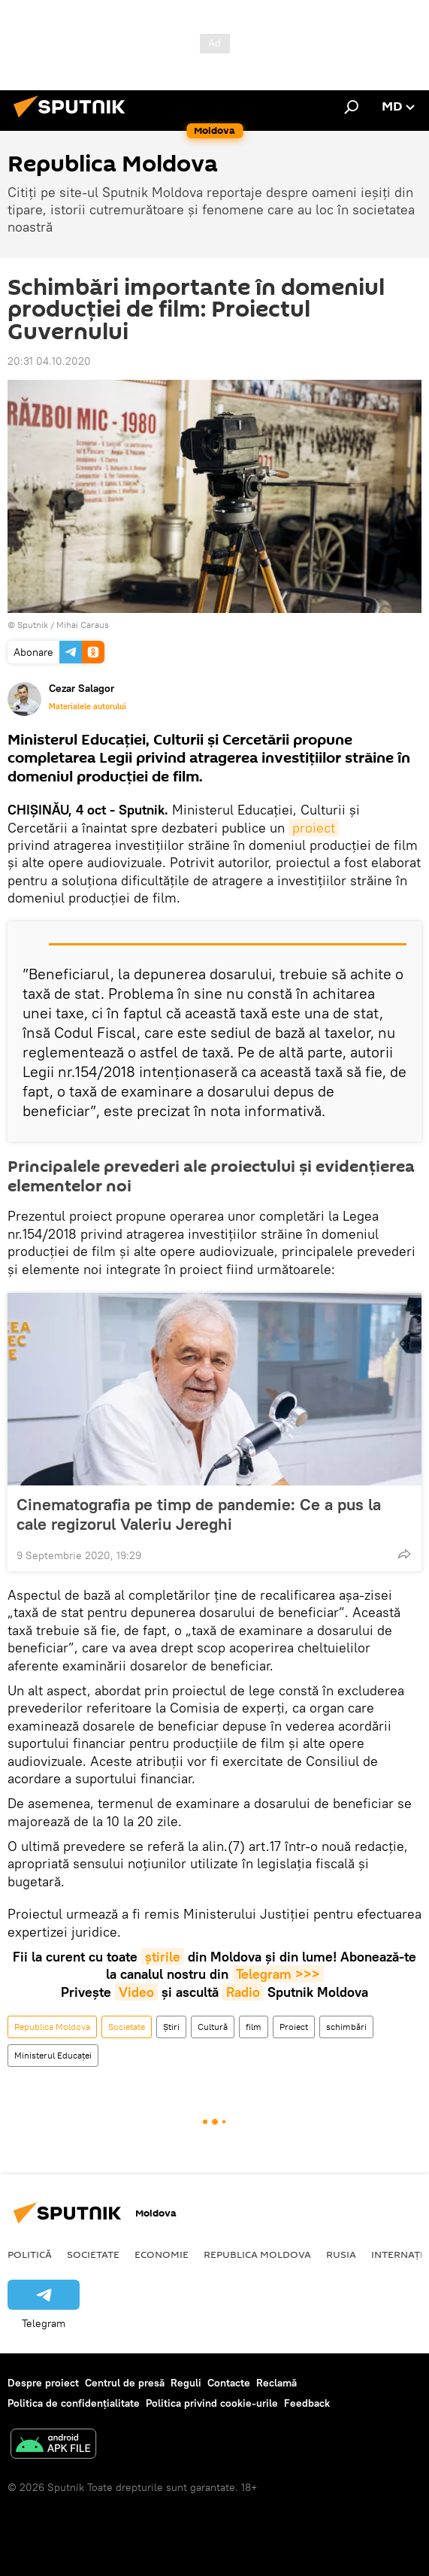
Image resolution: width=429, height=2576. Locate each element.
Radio (243, 1992)
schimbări (346, 2026)
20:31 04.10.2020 (49, 361)
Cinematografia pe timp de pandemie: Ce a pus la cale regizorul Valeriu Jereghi (199, 1514)
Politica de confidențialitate (74, 2403)
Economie (161, 2254)
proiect (313, 827)
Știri (171, 2026)
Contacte (228, 2382)
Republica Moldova (52, 2026)
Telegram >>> (278, 1974)
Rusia (341, 2254)
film (253, 2026)
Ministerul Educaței (53, 2055)
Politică (30, 2254)
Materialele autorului (87, 706)
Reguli (186, 2382)
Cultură (213, 2026)
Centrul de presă (125, 2382)
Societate (126, 2026)
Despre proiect (43, 2382)
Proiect (293, 2026)
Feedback (307, 2403)
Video (136, 1992)
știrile (162, 1956)
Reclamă (276, 2382)
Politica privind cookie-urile (212, 2403)
